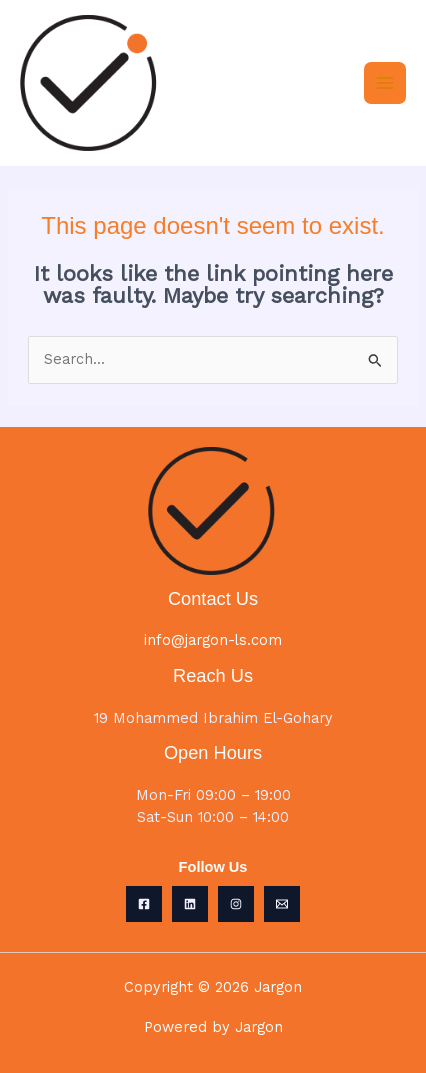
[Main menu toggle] (385, 83)
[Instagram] (236, 904)
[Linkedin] (190, 904)
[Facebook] (144, 904)
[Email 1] (282, 904)
